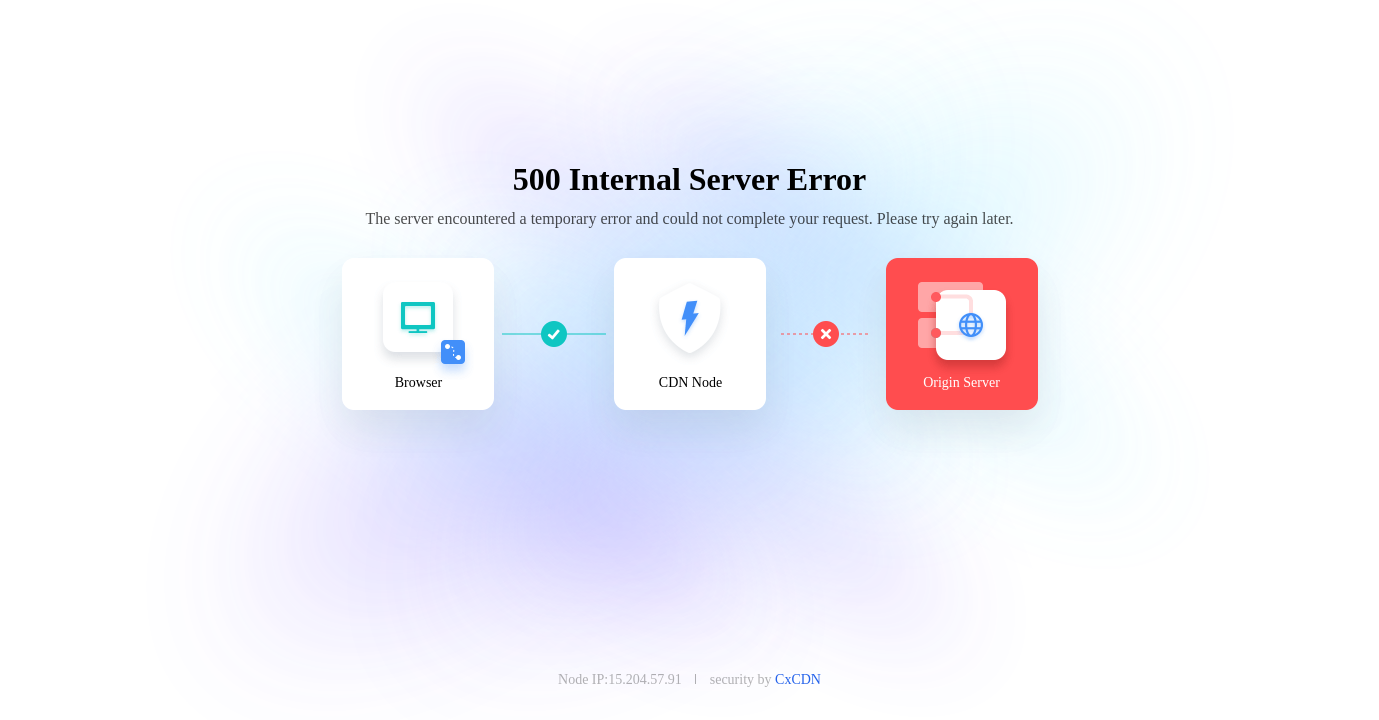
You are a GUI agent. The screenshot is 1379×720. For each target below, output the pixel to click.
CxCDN (798, 679)
